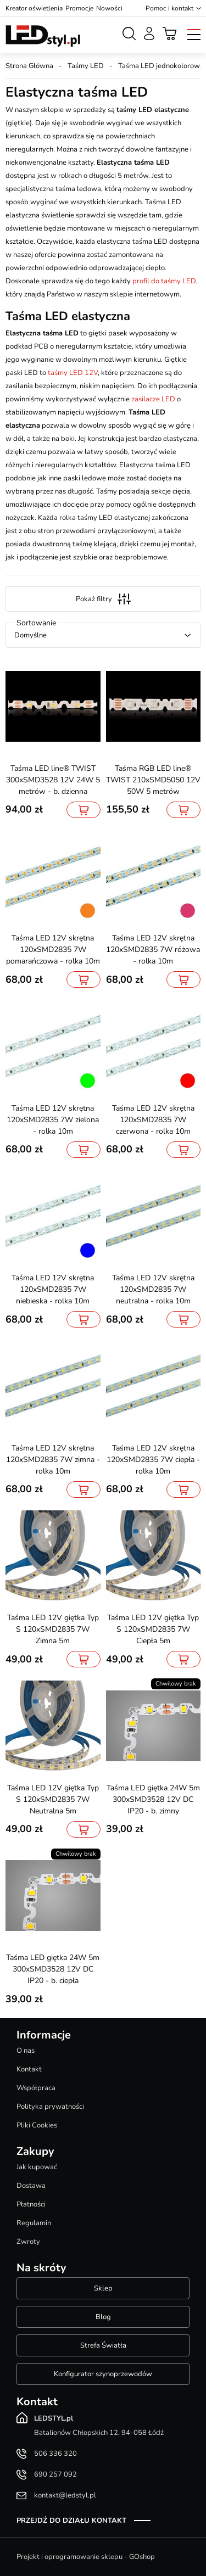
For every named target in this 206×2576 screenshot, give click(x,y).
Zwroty (28, 2242)
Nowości (109, 8)
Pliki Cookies (36, 2125)
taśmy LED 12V (73, 373)
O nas (25, 2051)
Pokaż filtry (103, 599)
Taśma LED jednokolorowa (161, 66)
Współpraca (35, 2088)
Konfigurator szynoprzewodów (103, 2374)
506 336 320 (55, 2454)
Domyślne (30, 635)
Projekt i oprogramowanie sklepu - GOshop (85, 2557)
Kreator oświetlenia (34, 8)
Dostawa (31, 2186)
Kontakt (29, 2069)
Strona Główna (29, 66)
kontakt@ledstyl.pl (65, 2495)
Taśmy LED (86, 66)
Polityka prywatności (50, 2107)
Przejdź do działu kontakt (71, 2520)
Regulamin (33, 2223)
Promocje (79, 8)
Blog (103, 2317)
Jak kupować (36, 2167)
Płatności (31, 2204)
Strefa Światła (103, 2345)
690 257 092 (55, 2474)
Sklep (103, 2288)
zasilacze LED (153, 399)
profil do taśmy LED (164, 281)
